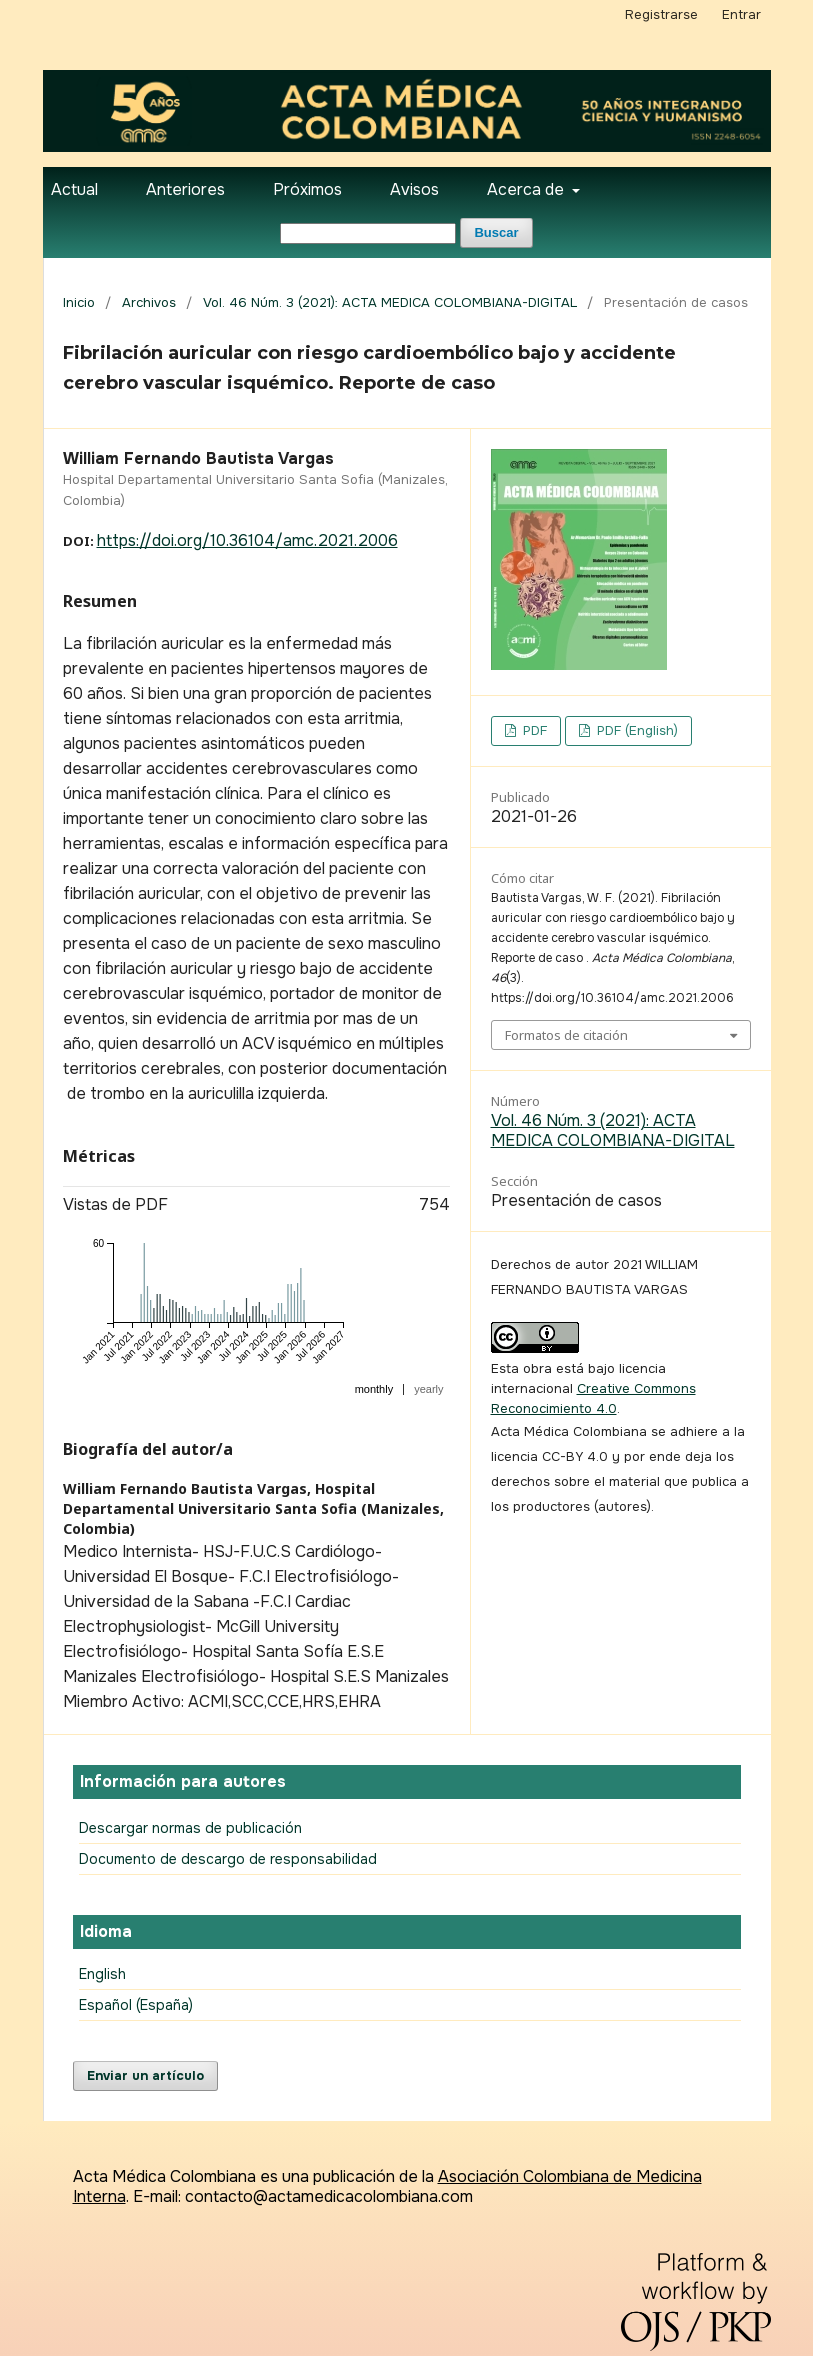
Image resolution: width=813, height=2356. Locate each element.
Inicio (79, 302)
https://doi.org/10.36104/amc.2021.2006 (247, 540)
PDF (533, 730)
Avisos (414, 189)
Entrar (741, 14)
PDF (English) (635, 730)
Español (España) (136, 2005)
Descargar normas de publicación (190, 1828)
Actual (74, 189)
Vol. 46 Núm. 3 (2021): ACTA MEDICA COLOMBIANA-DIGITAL (390, 302)
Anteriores (185, 189)
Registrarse (661, 14)
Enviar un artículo (145, 2075)
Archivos (149, 302)
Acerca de (527, 189)
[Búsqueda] (368, 233)
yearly (428, 1389)
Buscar (496, 232)
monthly (374, 1389)
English (102, 1974)
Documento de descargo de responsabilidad (228, 1859)
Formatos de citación (566, 1035)
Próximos (307, 189)
